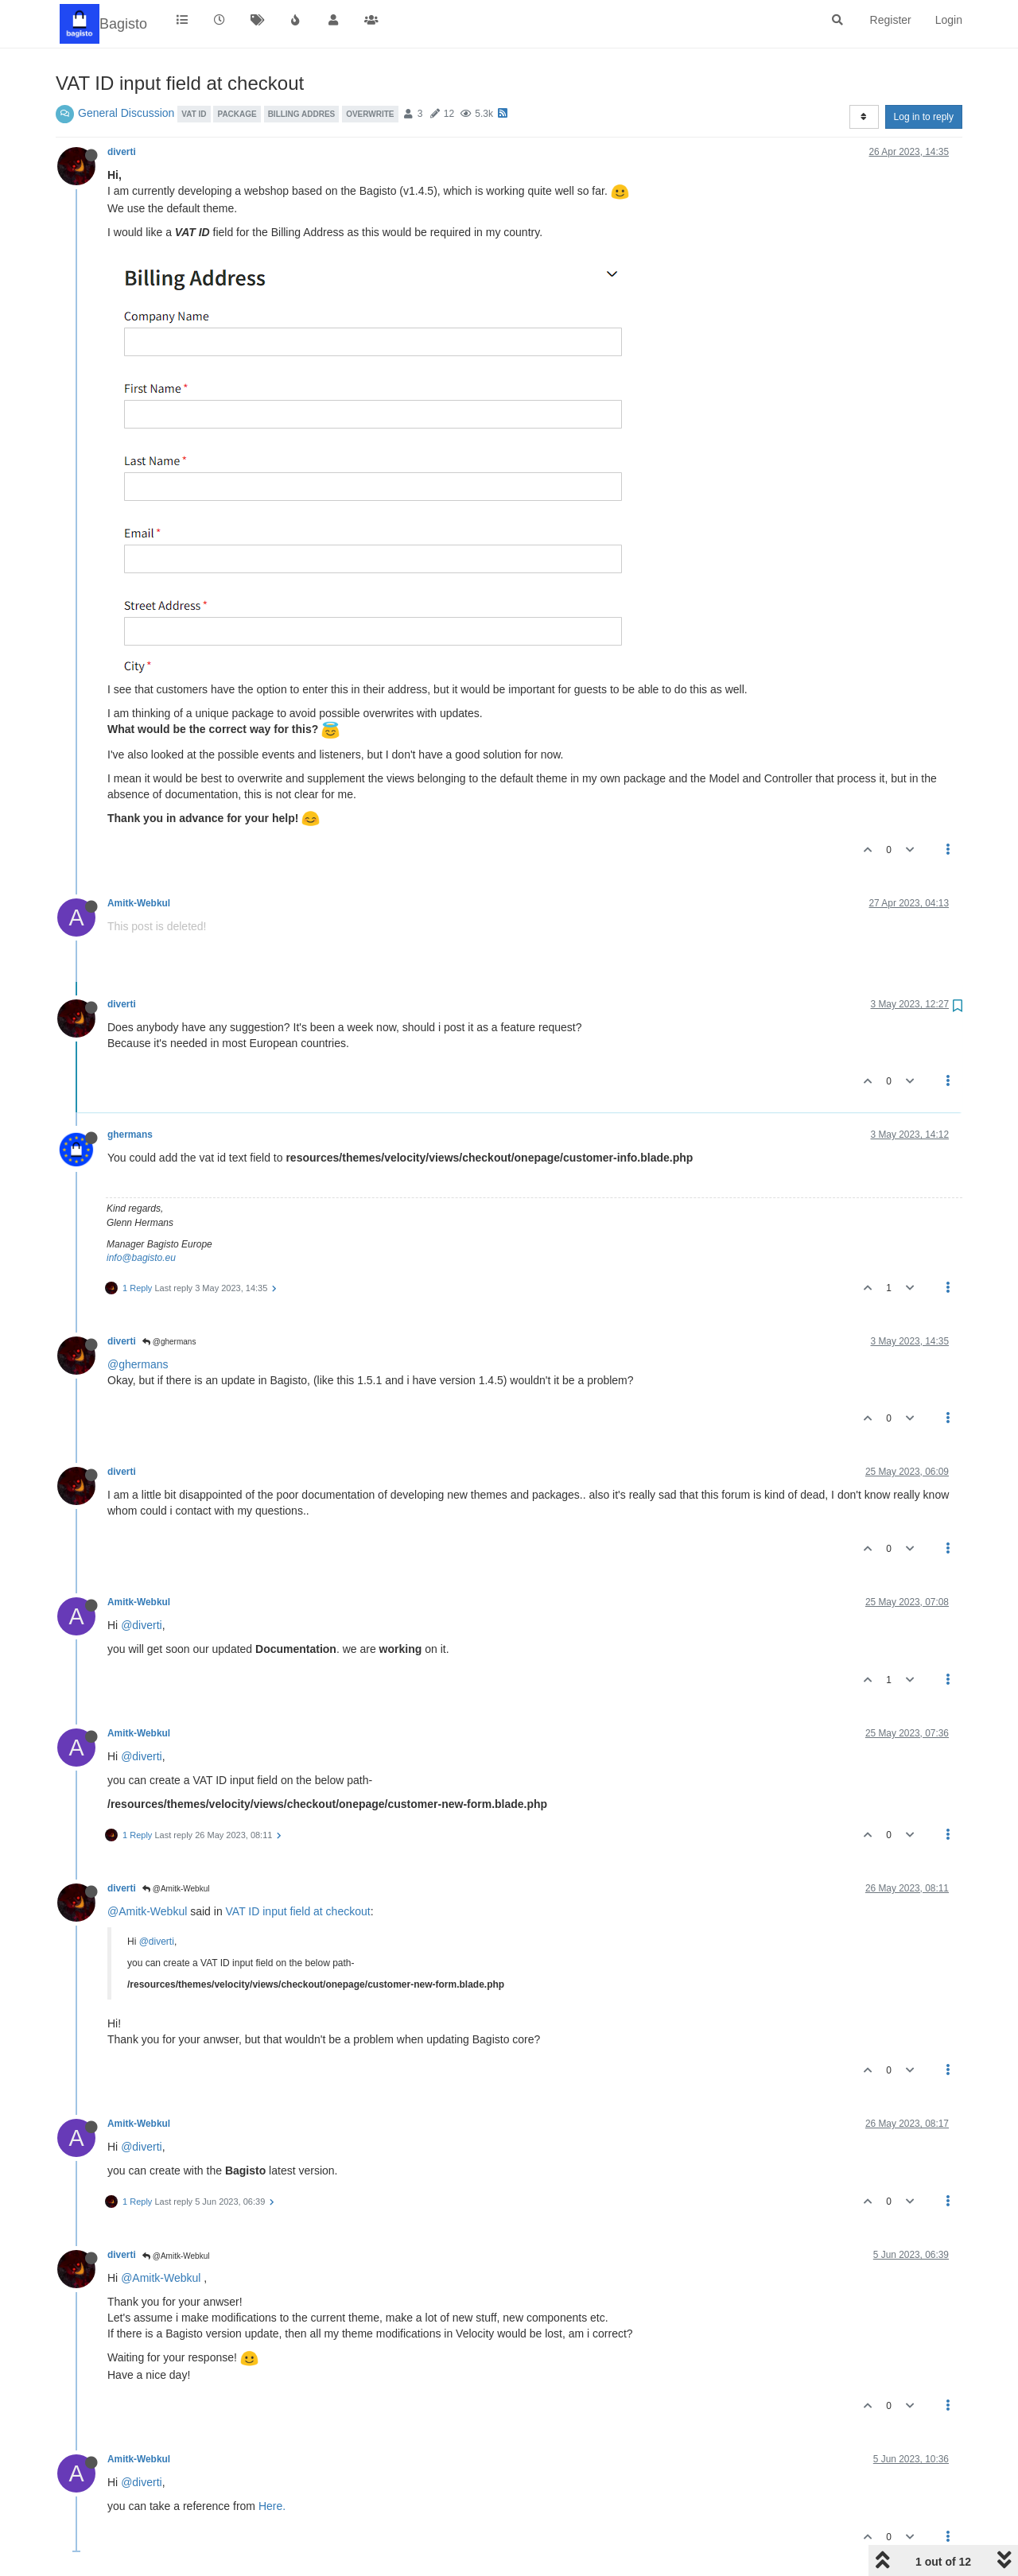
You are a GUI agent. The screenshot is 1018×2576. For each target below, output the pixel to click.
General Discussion (126, 113)
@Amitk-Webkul (175, 1888)
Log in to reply (924, 116)
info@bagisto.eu (141, 1257)
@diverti (141, 1625)
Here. (272, 2506)
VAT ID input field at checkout (298, 1911)
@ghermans (169, 1341)
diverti (121, 151)
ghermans (130, 1134)
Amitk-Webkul (138, 903)
